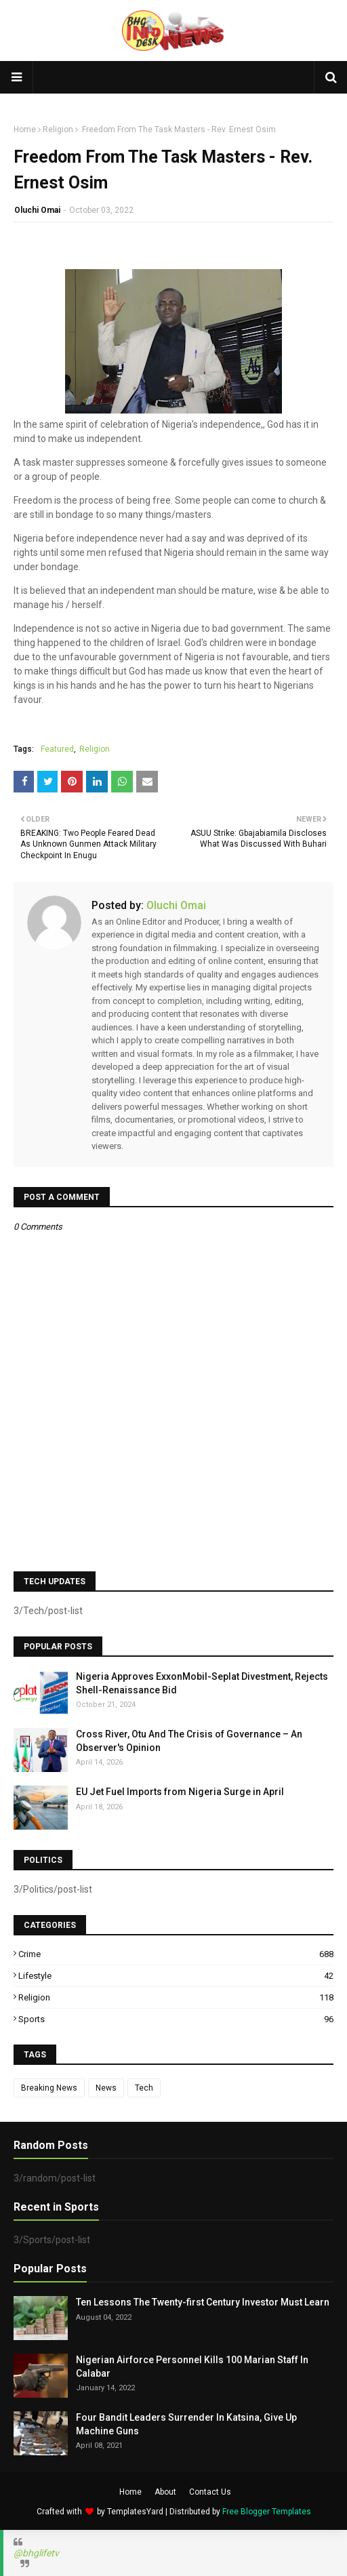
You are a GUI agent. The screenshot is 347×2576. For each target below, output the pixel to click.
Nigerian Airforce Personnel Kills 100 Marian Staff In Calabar (192, 2366)
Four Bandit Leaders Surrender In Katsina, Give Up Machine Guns (186, 2424)
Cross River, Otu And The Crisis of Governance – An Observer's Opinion (189, 1741)
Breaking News (49, 2088)
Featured (57, 749)
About (165, 2492)
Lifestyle (175, 1976)
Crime (175, 1954)
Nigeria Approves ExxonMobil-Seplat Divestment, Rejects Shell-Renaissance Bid (202, 1683)
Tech (144, 2088)
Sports (175, 2019)
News (106, 2088)
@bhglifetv (36, 2553)
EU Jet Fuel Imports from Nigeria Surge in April (180, 1791)
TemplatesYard (135, 2511)
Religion (58, 129)
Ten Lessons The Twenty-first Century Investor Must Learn (202, 2302)
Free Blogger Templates (266, 2511)
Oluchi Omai (37, 210)
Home (25, 129)
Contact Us (210, 2492)
